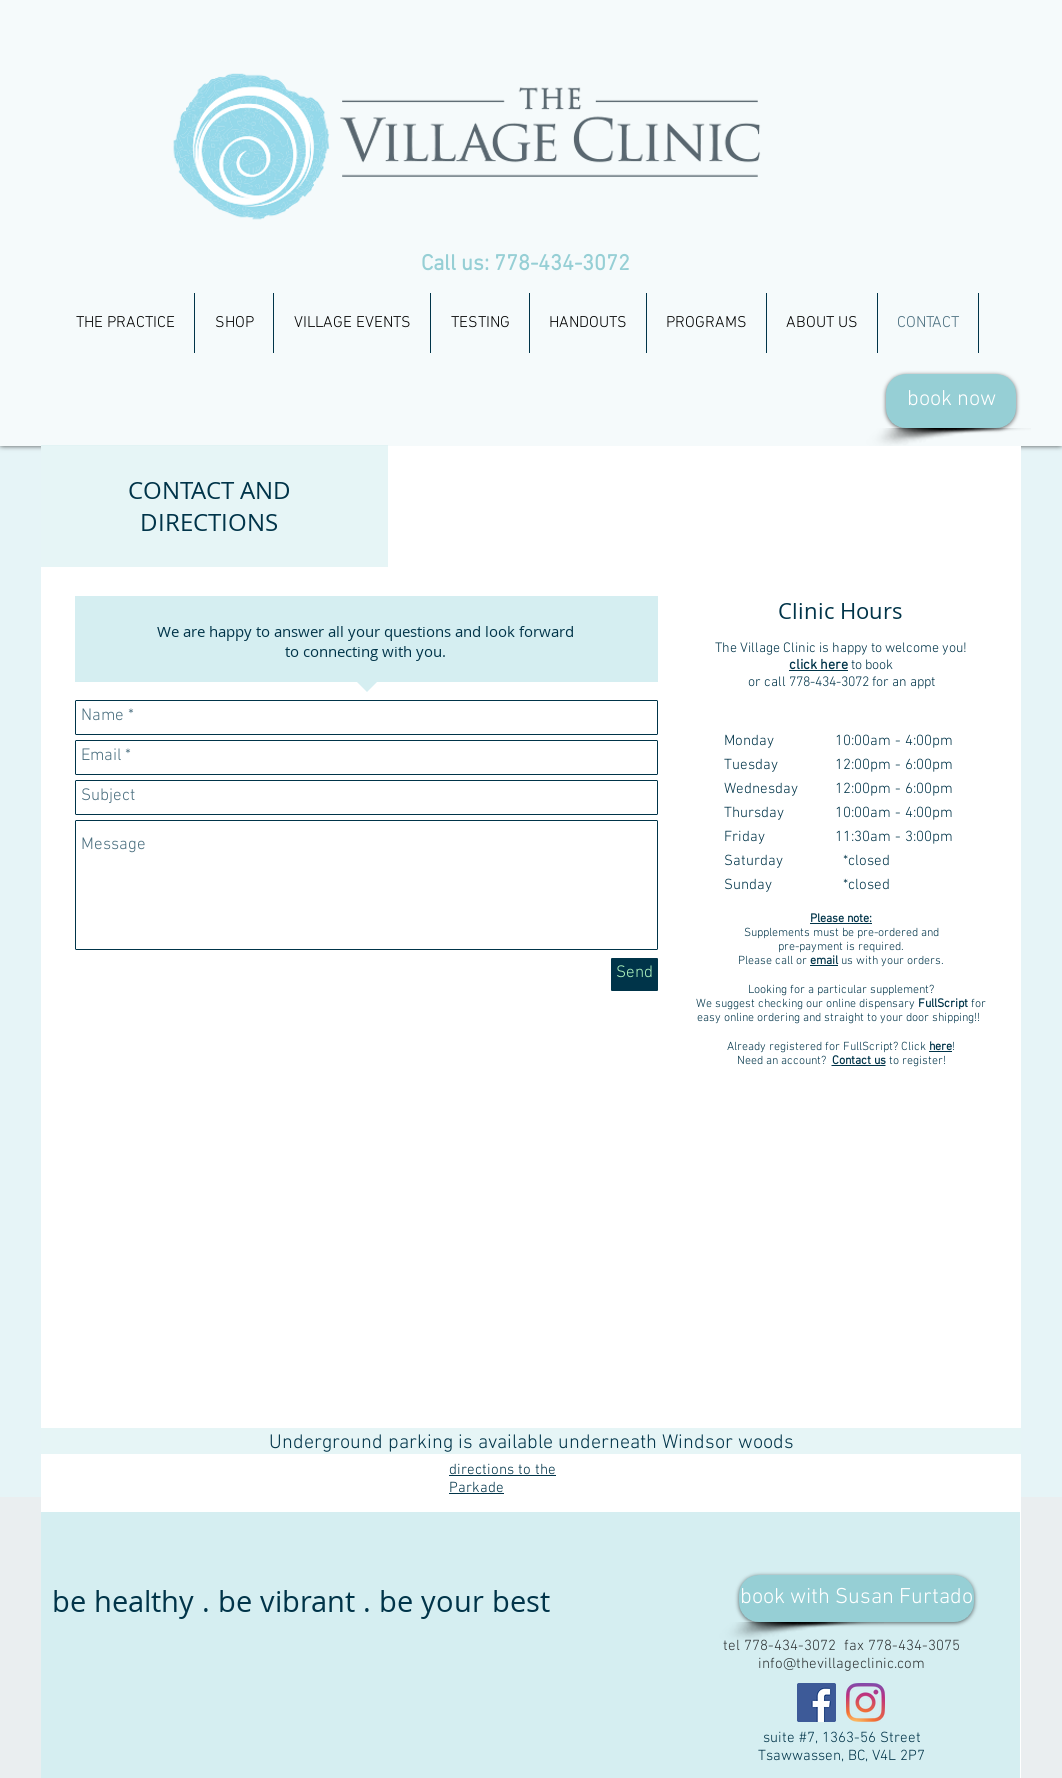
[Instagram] (865, 1702)
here (940, 1047)
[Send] (634, 974)
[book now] (951, 401)
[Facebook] (816, 1702)
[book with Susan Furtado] (856, 1598)
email (824, 961)
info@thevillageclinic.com (841, 1664)
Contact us (859, 1061)
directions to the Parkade (502, 1479)
